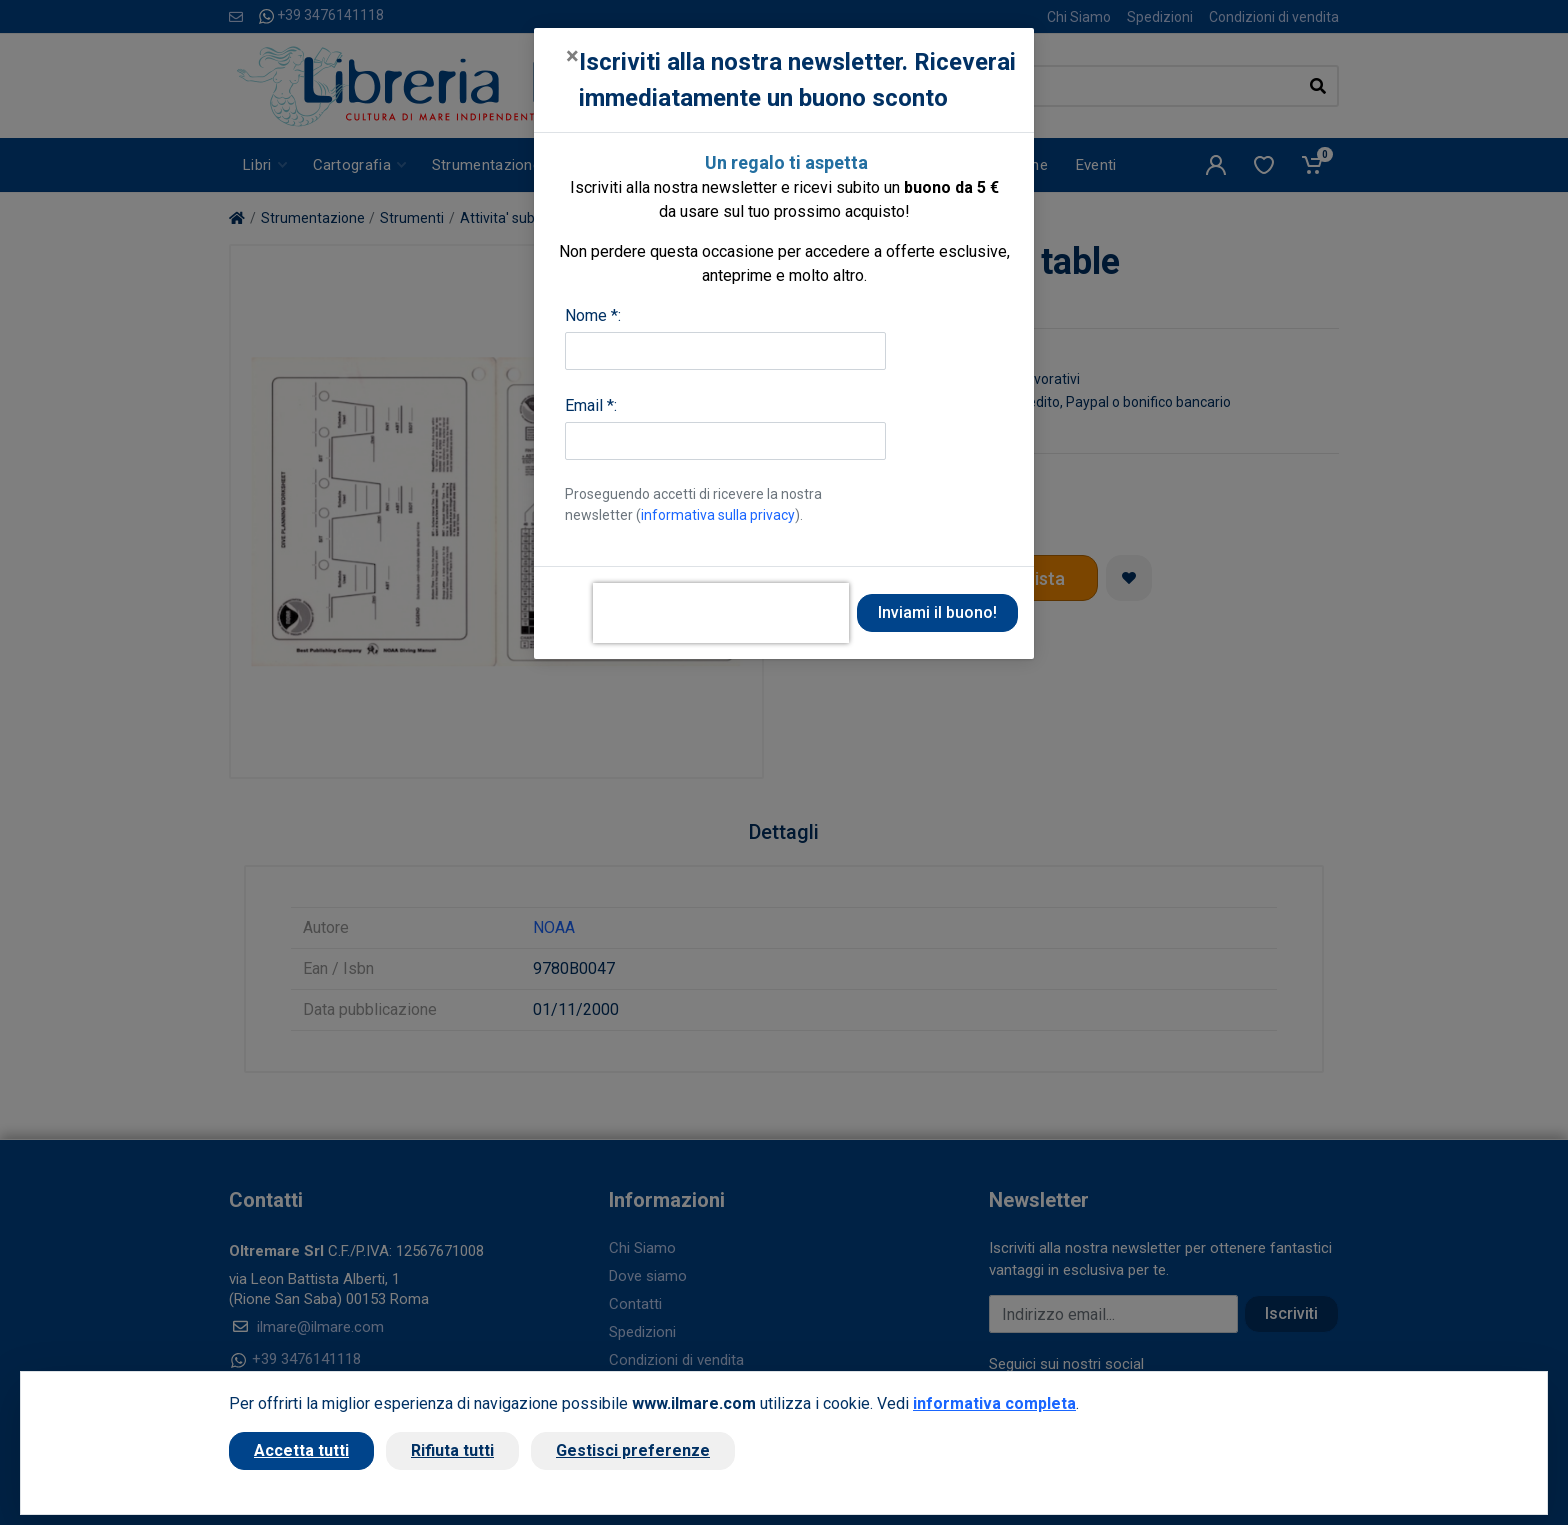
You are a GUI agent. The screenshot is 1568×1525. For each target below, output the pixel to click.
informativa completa (994, 1403)
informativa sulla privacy (718, 515)
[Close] (572, 56)
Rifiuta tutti (452, 1450)
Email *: (591, 405)
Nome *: (593, 315)
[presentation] (721, 613)
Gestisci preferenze (633, 1450)
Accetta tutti (301, 1450)
